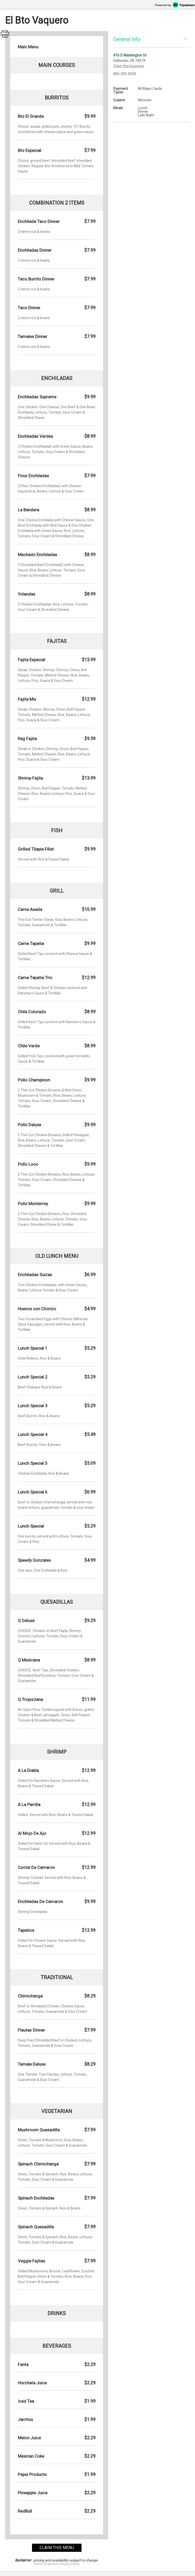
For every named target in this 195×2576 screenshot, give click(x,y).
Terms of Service (46, 2564)
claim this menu (57, 2547)
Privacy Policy (69, 2564)
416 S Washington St (130, 55)
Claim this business (128, 66)
